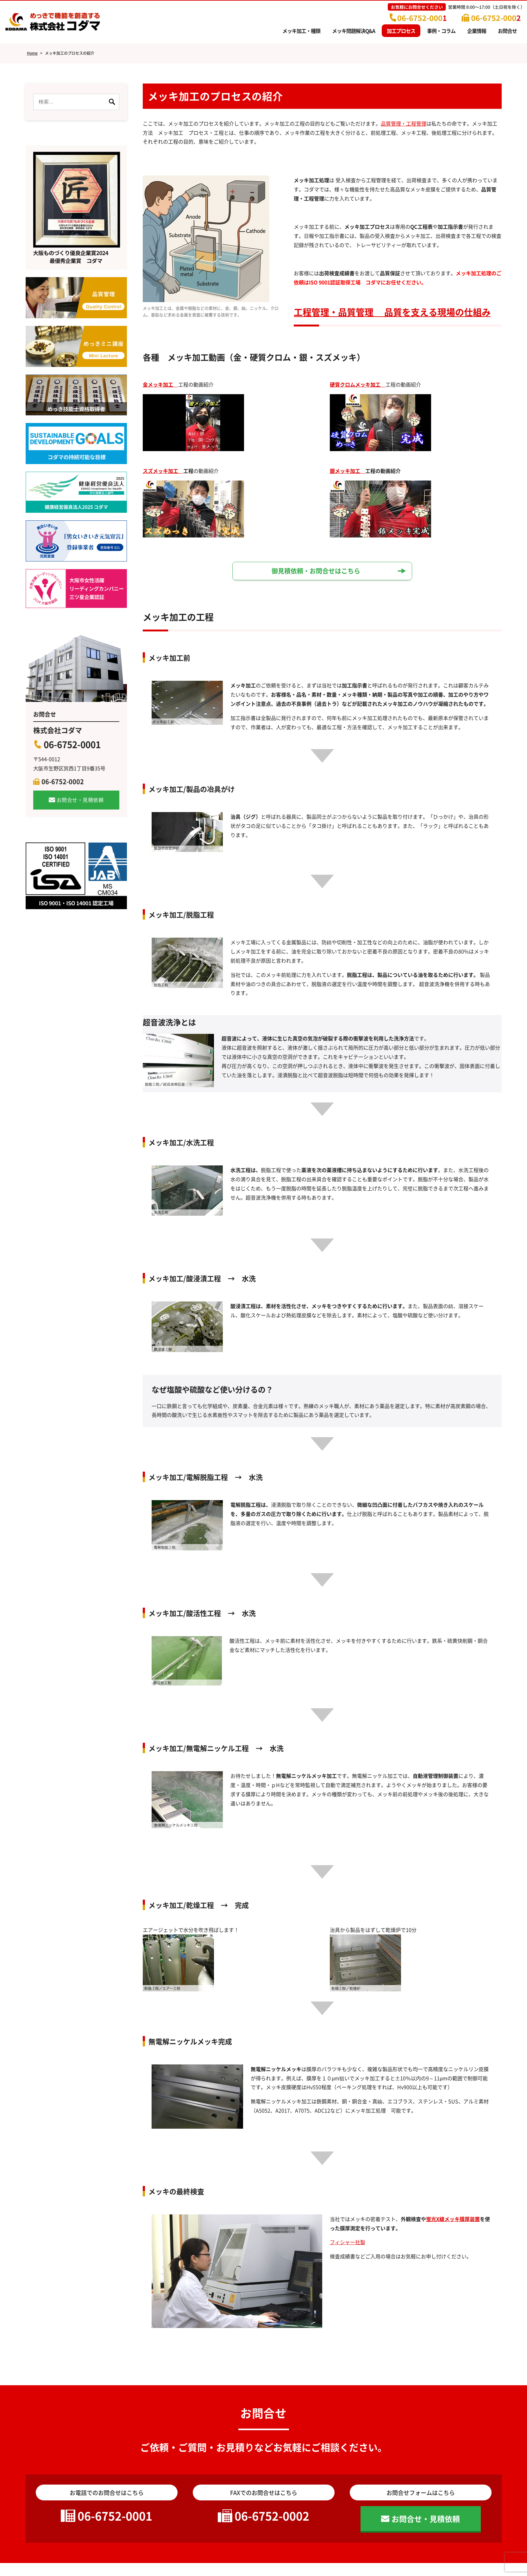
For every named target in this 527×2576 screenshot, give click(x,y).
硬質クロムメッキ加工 (358, 384)
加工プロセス (401, 30)
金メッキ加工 (160, 384)
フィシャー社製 (347, 2242)
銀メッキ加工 (347, 471)
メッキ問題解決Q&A (353, 30)
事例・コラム (441, 30)
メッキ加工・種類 (301, 30)
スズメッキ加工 (163, 471)
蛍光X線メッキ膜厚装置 (453, 2219)
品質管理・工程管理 (403, 123)
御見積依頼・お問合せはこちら (316, 570)
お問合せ (507, 30)
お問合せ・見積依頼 (80, 800)
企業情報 (476, 30)
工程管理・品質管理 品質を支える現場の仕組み (392, 312)
